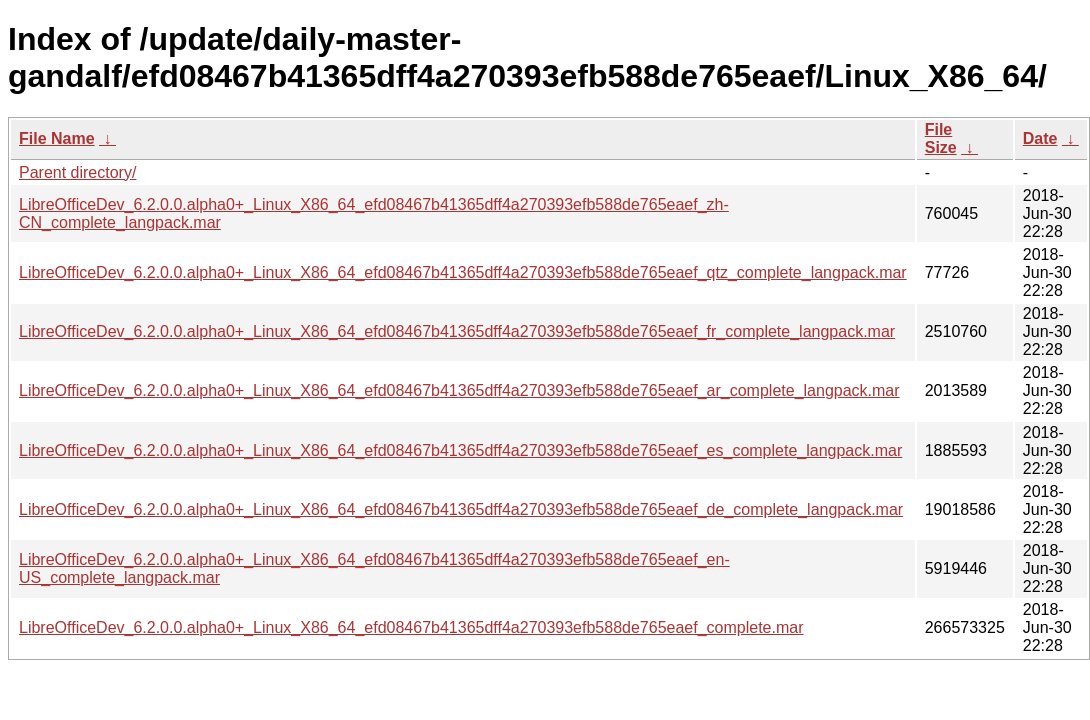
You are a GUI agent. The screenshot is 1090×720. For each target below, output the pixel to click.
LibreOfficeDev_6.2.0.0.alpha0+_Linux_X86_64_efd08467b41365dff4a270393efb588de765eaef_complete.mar (411, 627)
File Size (941, 138)
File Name (57, 138)
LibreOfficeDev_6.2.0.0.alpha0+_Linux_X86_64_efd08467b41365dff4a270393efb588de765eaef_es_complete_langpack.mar (460, 450)
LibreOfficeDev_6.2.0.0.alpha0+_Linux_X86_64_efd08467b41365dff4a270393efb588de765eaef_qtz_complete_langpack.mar (463, 272)
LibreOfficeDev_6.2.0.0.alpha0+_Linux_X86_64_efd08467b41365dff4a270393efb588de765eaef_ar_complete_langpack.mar (459, 390)
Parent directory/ (77, 172)
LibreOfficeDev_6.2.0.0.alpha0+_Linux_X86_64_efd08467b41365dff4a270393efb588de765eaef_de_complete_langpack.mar (461, 509)
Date (1040, 138)
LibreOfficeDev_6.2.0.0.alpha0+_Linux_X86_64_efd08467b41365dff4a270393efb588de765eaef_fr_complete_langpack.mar (457, 331)
